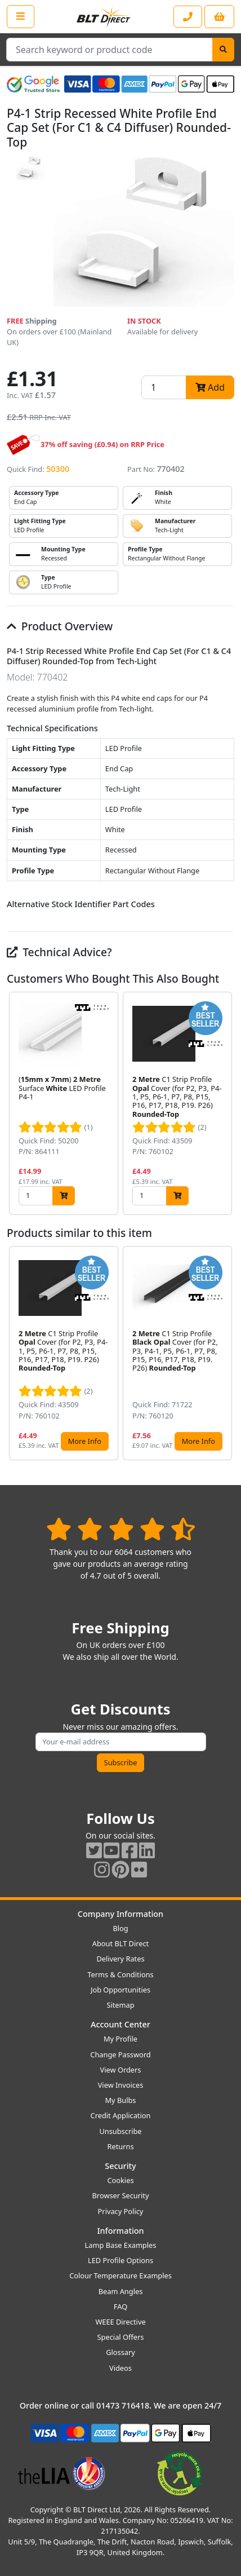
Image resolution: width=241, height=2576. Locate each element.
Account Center (120, 2024)
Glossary (120, 2352)
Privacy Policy (121, 2211)
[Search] (223, 49)
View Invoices (121, 2085)
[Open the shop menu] (20, 16)
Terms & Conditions (120, 1974)
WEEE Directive (120, 2322)
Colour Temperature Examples (120, 2275)
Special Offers (120, 2337)
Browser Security (120, 2195)
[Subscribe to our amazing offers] (120, 1742)
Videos (120, 2368)
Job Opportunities (120, 1990)
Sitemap (120, 2005)
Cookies (120, 2180)
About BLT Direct (120, 1943)
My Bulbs (120, 2100)
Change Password (120, 2054)
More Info (84, 1441)
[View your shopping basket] (219, 16)
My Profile (120, 2039)
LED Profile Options (120, 2260)
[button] (225, 1103)
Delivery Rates (120, 1959)
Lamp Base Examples (121, 2245)
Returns (120, 2146)
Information (120, 2230)
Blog (120, 1928)
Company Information (120, 1913)
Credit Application (121, 2115)
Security (120, 2165)
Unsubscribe (120, 2131)
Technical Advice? (59, 952)
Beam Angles (121, 2291)
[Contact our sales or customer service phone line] (187, 17)
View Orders (120, 2070)
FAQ (120, 2306)
